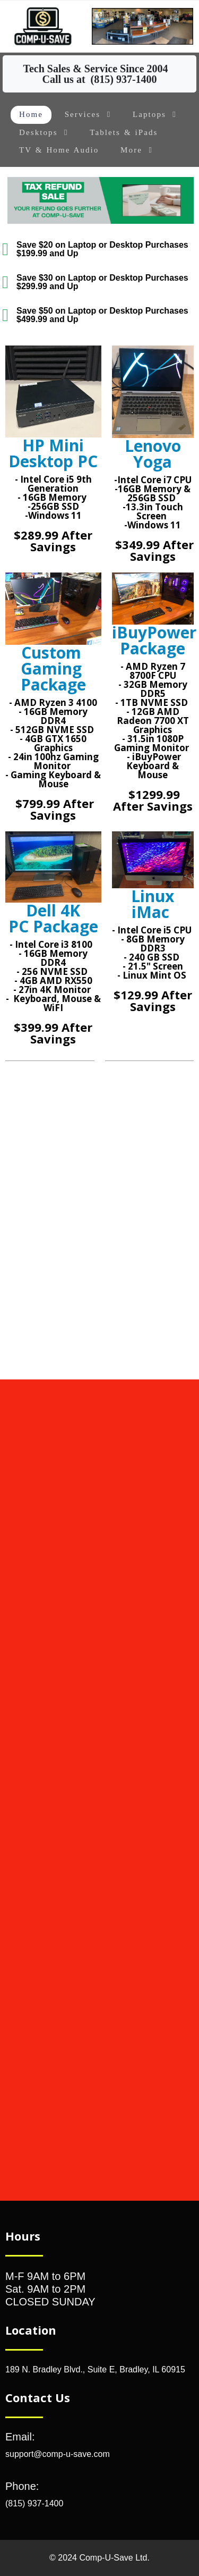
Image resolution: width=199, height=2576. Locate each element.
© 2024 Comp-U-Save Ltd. (99, 2557)
